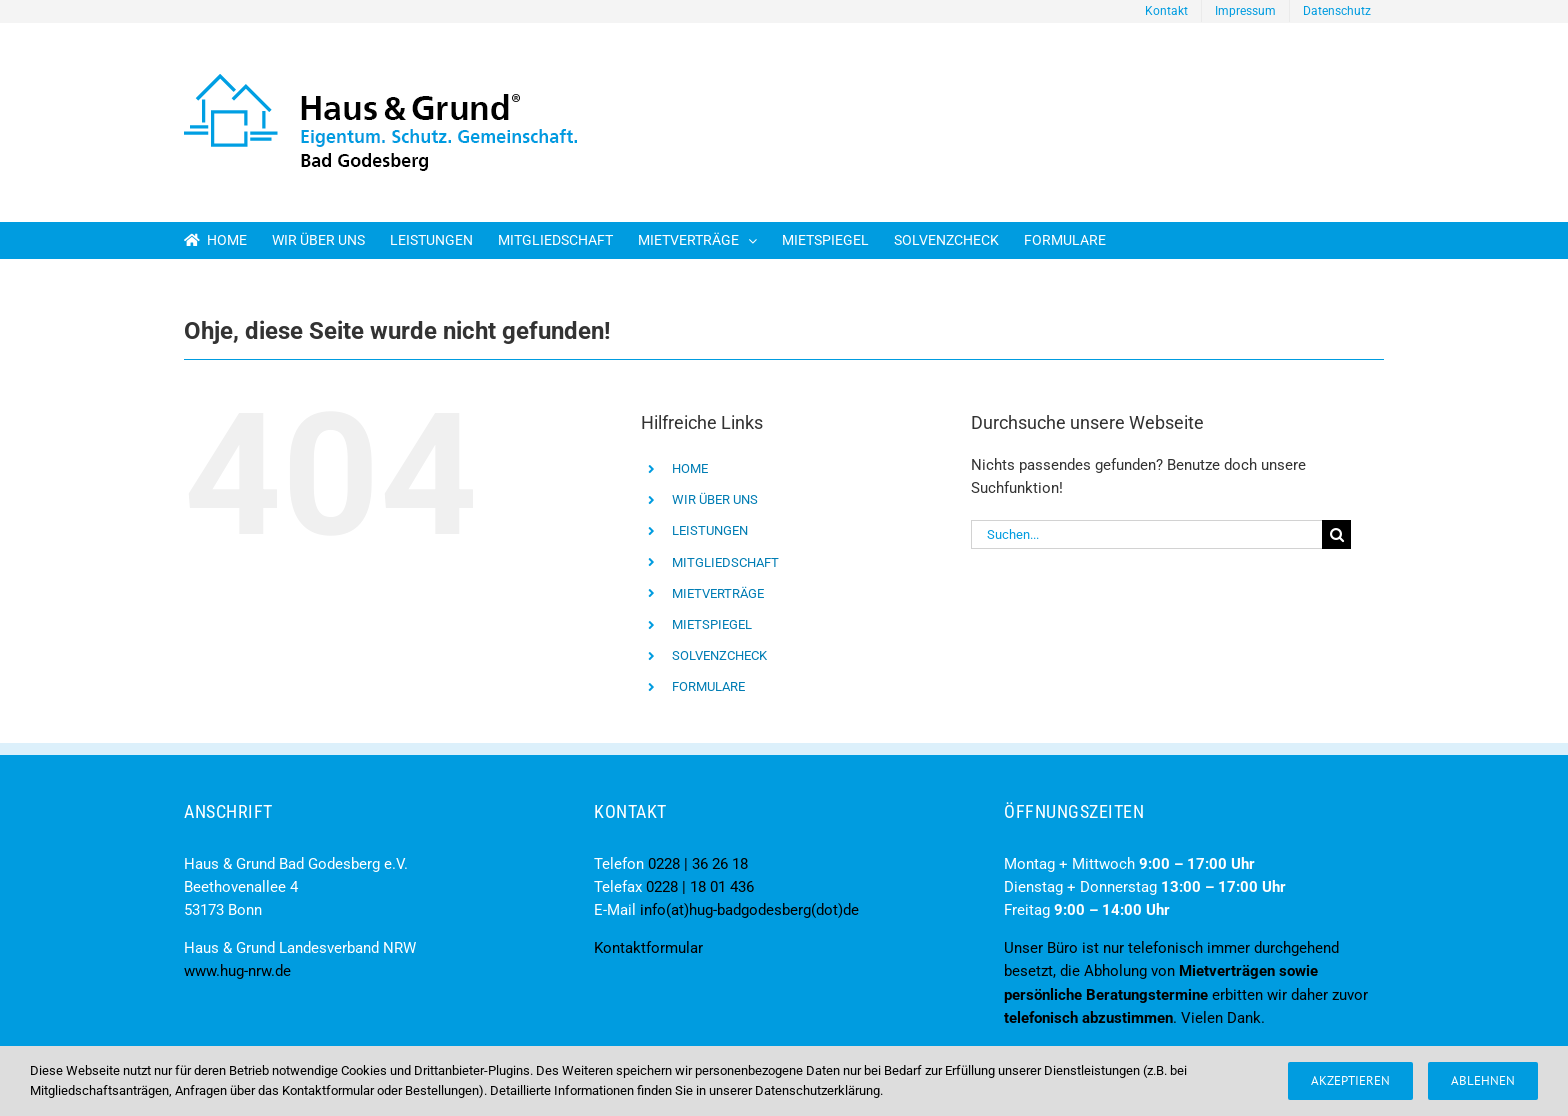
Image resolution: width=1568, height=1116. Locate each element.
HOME (690, 468)
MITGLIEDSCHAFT (725, 562)
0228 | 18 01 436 (700, 887)
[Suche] (1336, 534)
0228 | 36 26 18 (698, 864)
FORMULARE (708, 686)
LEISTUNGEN (710, 530)
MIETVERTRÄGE (718, 593)
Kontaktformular (648, 948)
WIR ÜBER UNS (715, 499)
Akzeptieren (1350, 1080)
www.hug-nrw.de (237, 971)
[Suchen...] (1146, 534)
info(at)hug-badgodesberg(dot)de (749, 910)
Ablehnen (1483, 1080)
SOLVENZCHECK (719, 655)
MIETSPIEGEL (712, 624)
